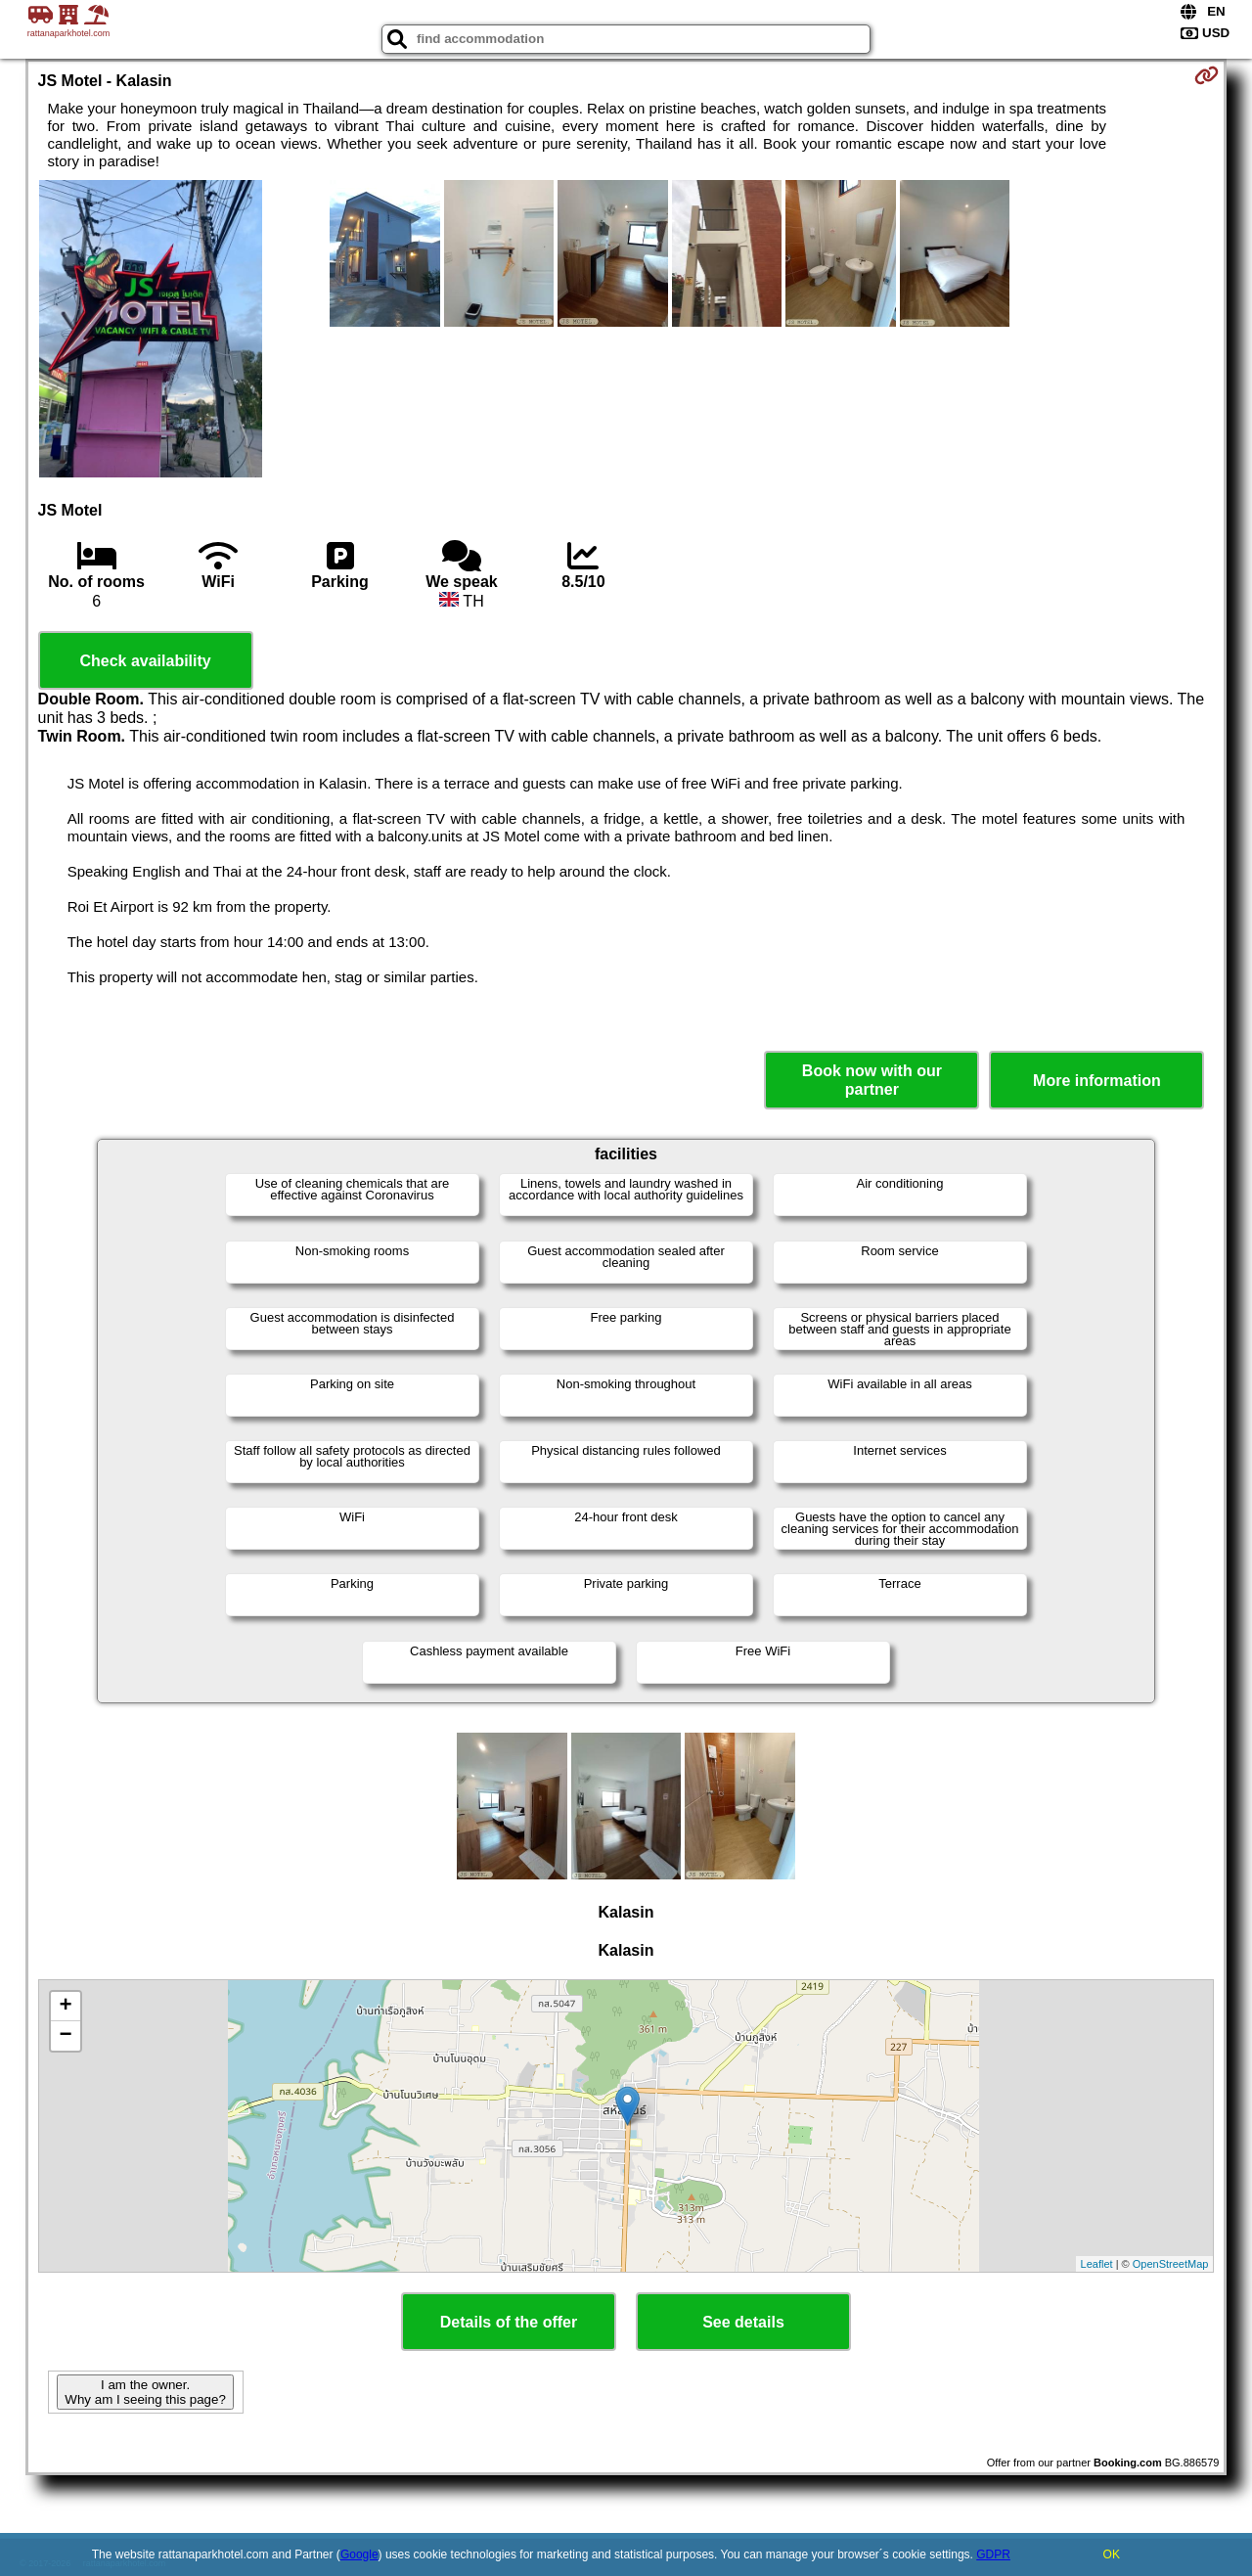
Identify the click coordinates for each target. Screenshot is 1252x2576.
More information (1097, 1080)
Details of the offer (508, 2322)
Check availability (144, 661)
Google (359, 2554)
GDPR (993, 2554)
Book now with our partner (872, 1080)
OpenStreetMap (1171, 2264)
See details (743, 2322)
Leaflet (1097, 2264)
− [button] (65, 2036)
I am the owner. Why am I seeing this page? (145, 2392)
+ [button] (65, 2006)
